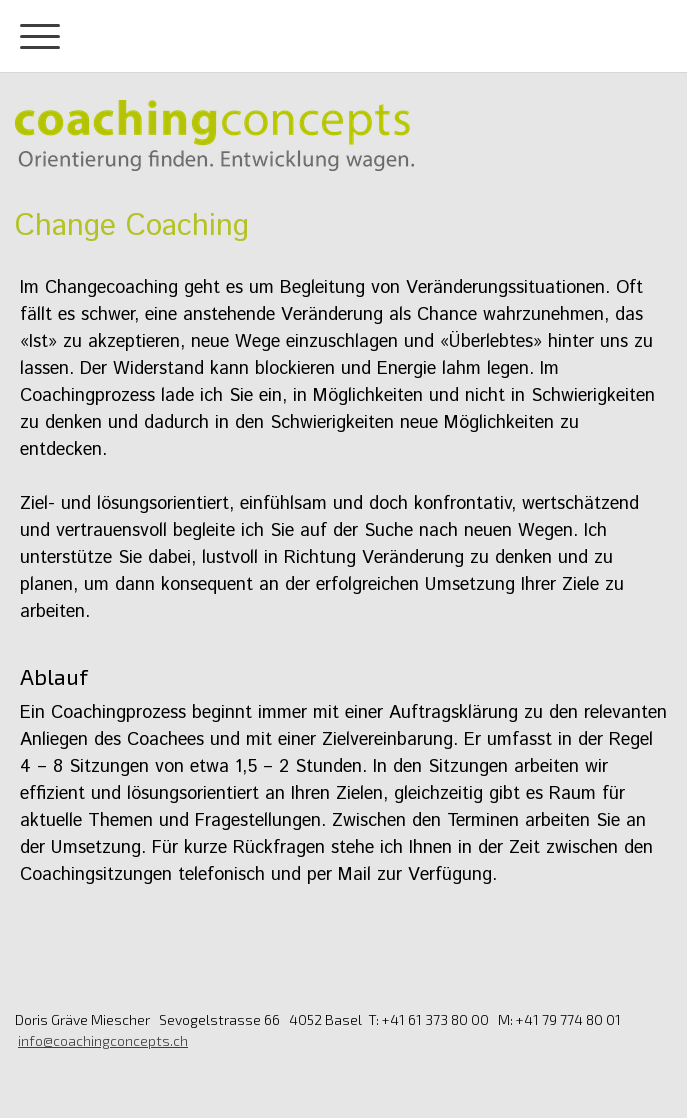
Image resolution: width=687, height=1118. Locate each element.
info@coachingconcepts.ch (103, 1040)
